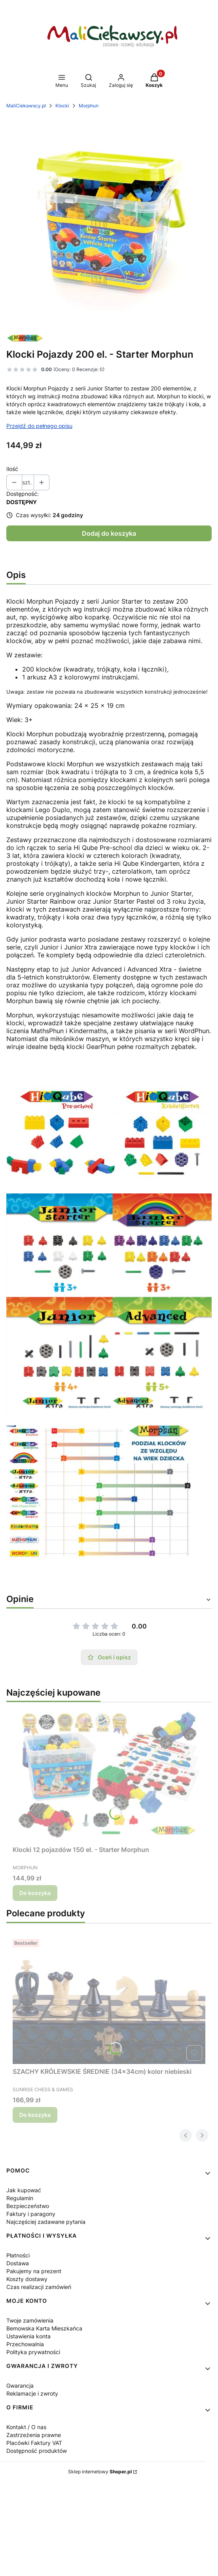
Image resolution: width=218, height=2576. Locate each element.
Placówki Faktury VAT (34, 2442)
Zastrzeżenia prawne (33, 2435)
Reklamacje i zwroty (32, 2393)
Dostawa (17, 2263)
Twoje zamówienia (29, 2320)
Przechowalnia (25, 2344)
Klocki (62, 106)
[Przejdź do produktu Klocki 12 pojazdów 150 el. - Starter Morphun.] (109, 1775)
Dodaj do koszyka (109, 533)
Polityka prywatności (33, 2352)
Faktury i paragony (30, 2213)
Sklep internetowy (100, 2472)
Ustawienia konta (28, 2336)
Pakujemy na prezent (33, 2271)
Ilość (12, 468)
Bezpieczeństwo (27, 2206)
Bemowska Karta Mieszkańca (44, 2328)
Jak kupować (23, 2190)
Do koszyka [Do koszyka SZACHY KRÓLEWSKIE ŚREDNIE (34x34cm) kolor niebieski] (35, 2114)
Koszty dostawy (26, 2279)
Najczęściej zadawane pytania (45, 2221)
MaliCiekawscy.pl (26, 106)
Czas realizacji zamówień (38, 2286)
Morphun (89, 106)
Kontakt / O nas (26, 2427)
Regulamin (19, 2198)
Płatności (18, 2255)
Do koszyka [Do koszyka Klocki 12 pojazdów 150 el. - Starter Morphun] (35, 1892)
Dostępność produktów (36, 2450)
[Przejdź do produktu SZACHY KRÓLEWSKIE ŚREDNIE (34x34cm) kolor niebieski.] (109, 2000)
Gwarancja (20, 2385)
